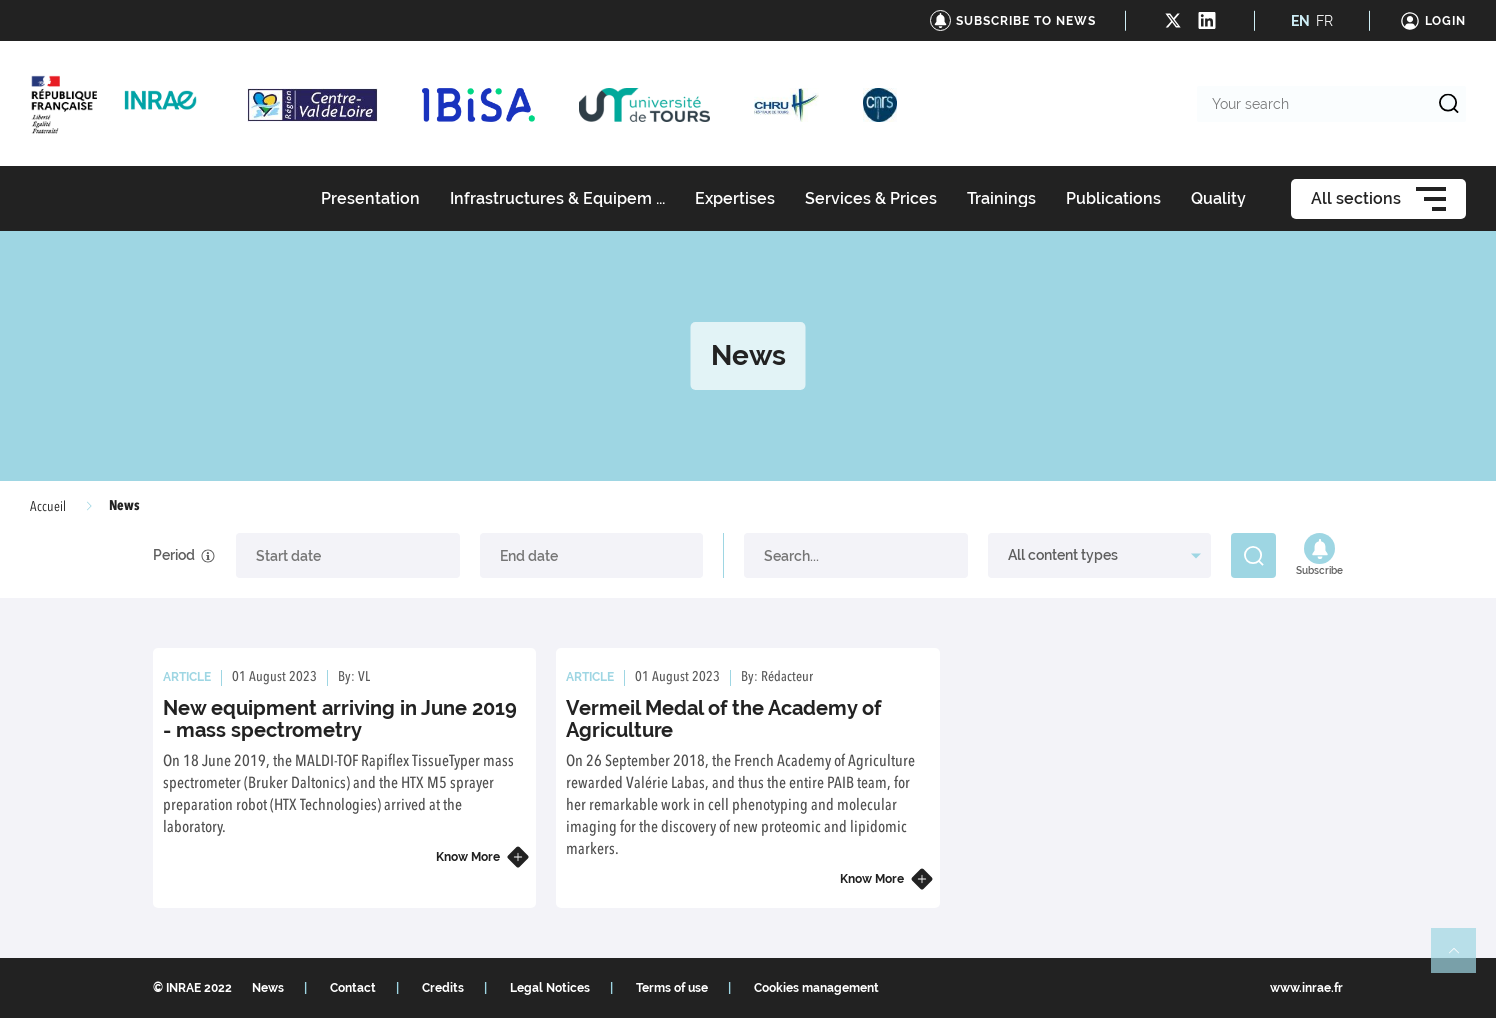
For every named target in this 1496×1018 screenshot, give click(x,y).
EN (1300, 21)
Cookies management (816, 988)
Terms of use (672, 988)
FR (1324, 21)
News (268, 988)
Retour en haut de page (1462, 959)
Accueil (48, 507)
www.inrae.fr (1306, 988)
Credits (443, 988)
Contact (353, 988)
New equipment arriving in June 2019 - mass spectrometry (340, 719)
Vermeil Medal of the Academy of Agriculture (723, 719)
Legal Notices (550, 988)
